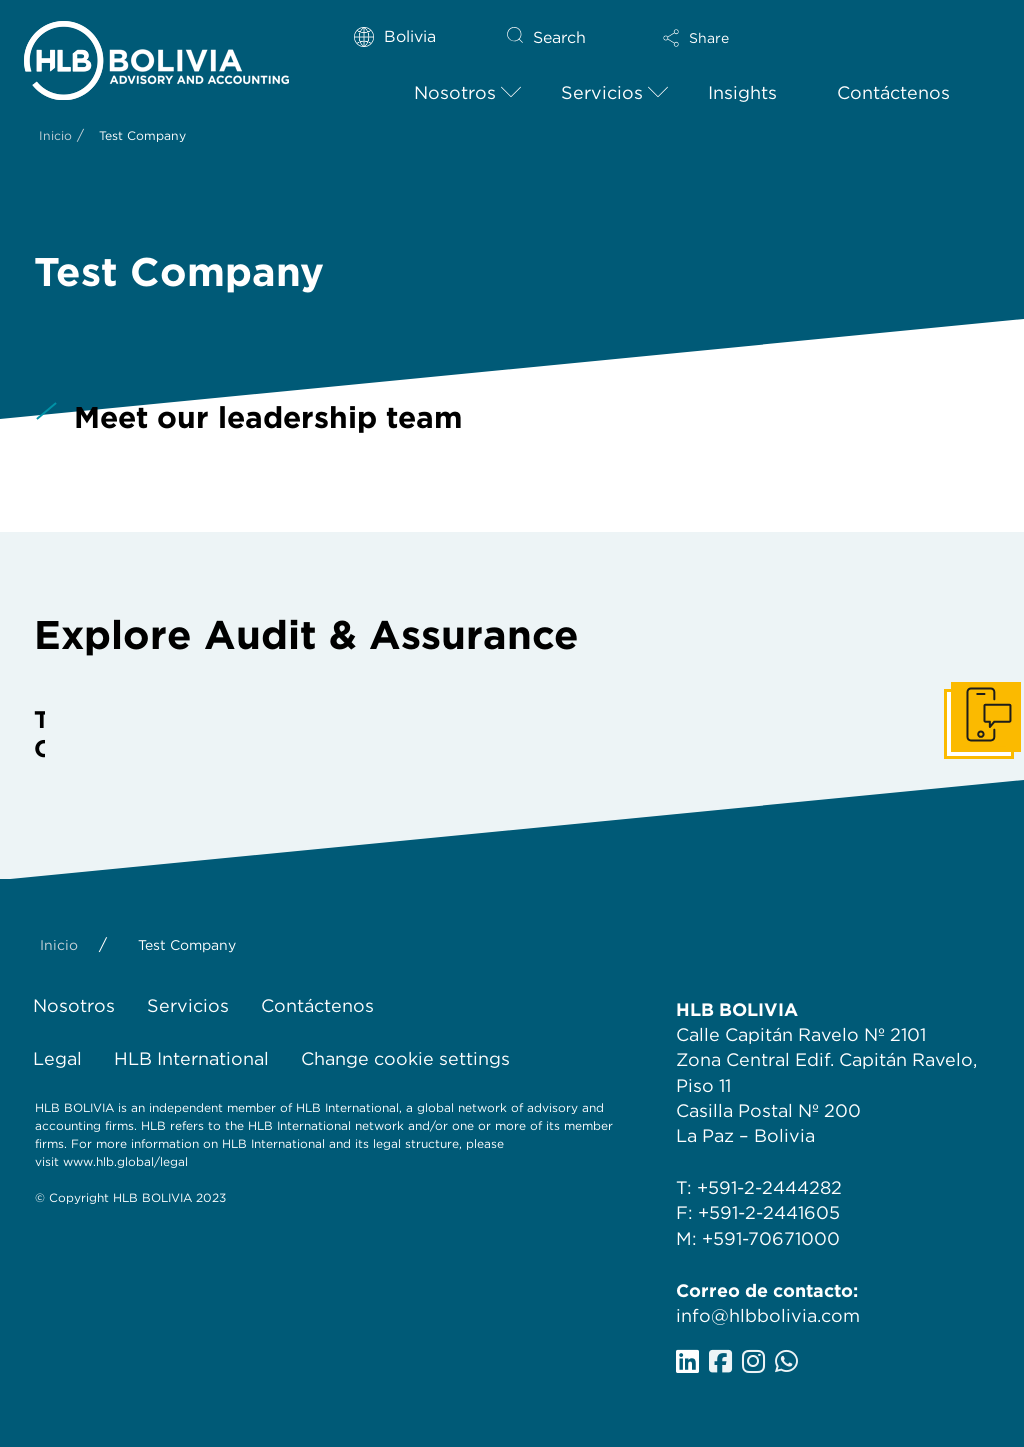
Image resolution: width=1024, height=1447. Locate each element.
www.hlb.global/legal (125, 1161)
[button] (731, 38)
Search (559, 37)
